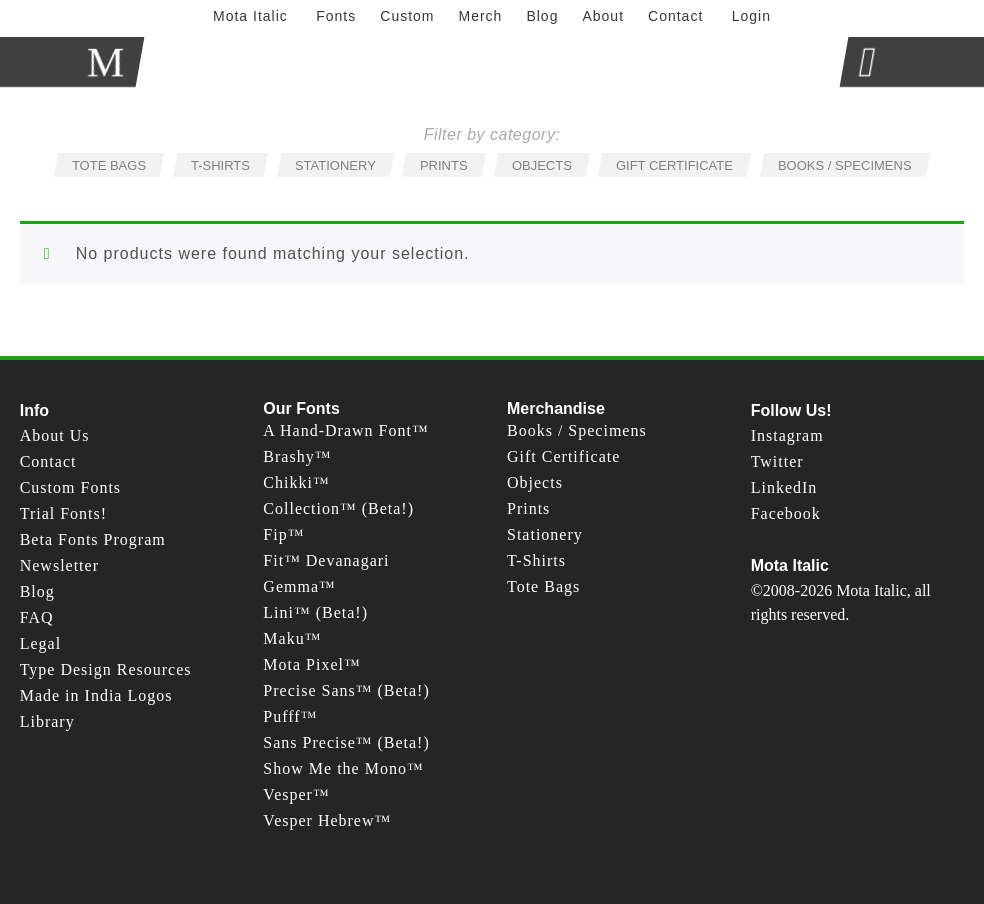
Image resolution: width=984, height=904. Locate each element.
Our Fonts (301, 408)
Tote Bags (543, 586)
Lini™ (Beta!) (315, 612)
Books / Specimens (577, 430)
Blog (37, 591)
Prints (528, 508)
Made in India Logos (96, 695)
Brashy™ (297, 456)
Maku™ (292, 638)
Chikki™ (296, 482)
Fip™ (283, 534)
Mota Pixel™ (311, 664)
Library (47, 721)
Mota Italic (790, 565)
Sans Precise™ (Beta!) (346, 742)
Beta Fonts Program (93, 539)
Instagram (787, 435)
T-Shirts (536, 560)
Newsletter (59, 565)
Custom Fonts (70, 487)
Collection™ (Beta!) (338, 508)
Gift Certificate (563, 456)
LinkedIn (784, 487)
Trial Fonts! (63, 513)
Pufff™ (290, 716)
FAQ (37, 617)
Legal (40, 643)
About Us (55, 435)
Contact (48, 461)
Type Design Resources (106, 669)
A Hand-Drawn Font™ (345, 430)
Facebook (786, 513)
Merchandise (556, 408)
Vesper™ (296, 794)
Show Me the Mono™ (343, 768)
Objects (535, 482)
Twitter (777, 461)
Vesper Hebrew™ (327, 820)
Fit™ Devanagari (326, 560)
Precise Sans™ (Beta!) (346, 690)
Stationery (545, 534)
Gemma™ (299, 586)
